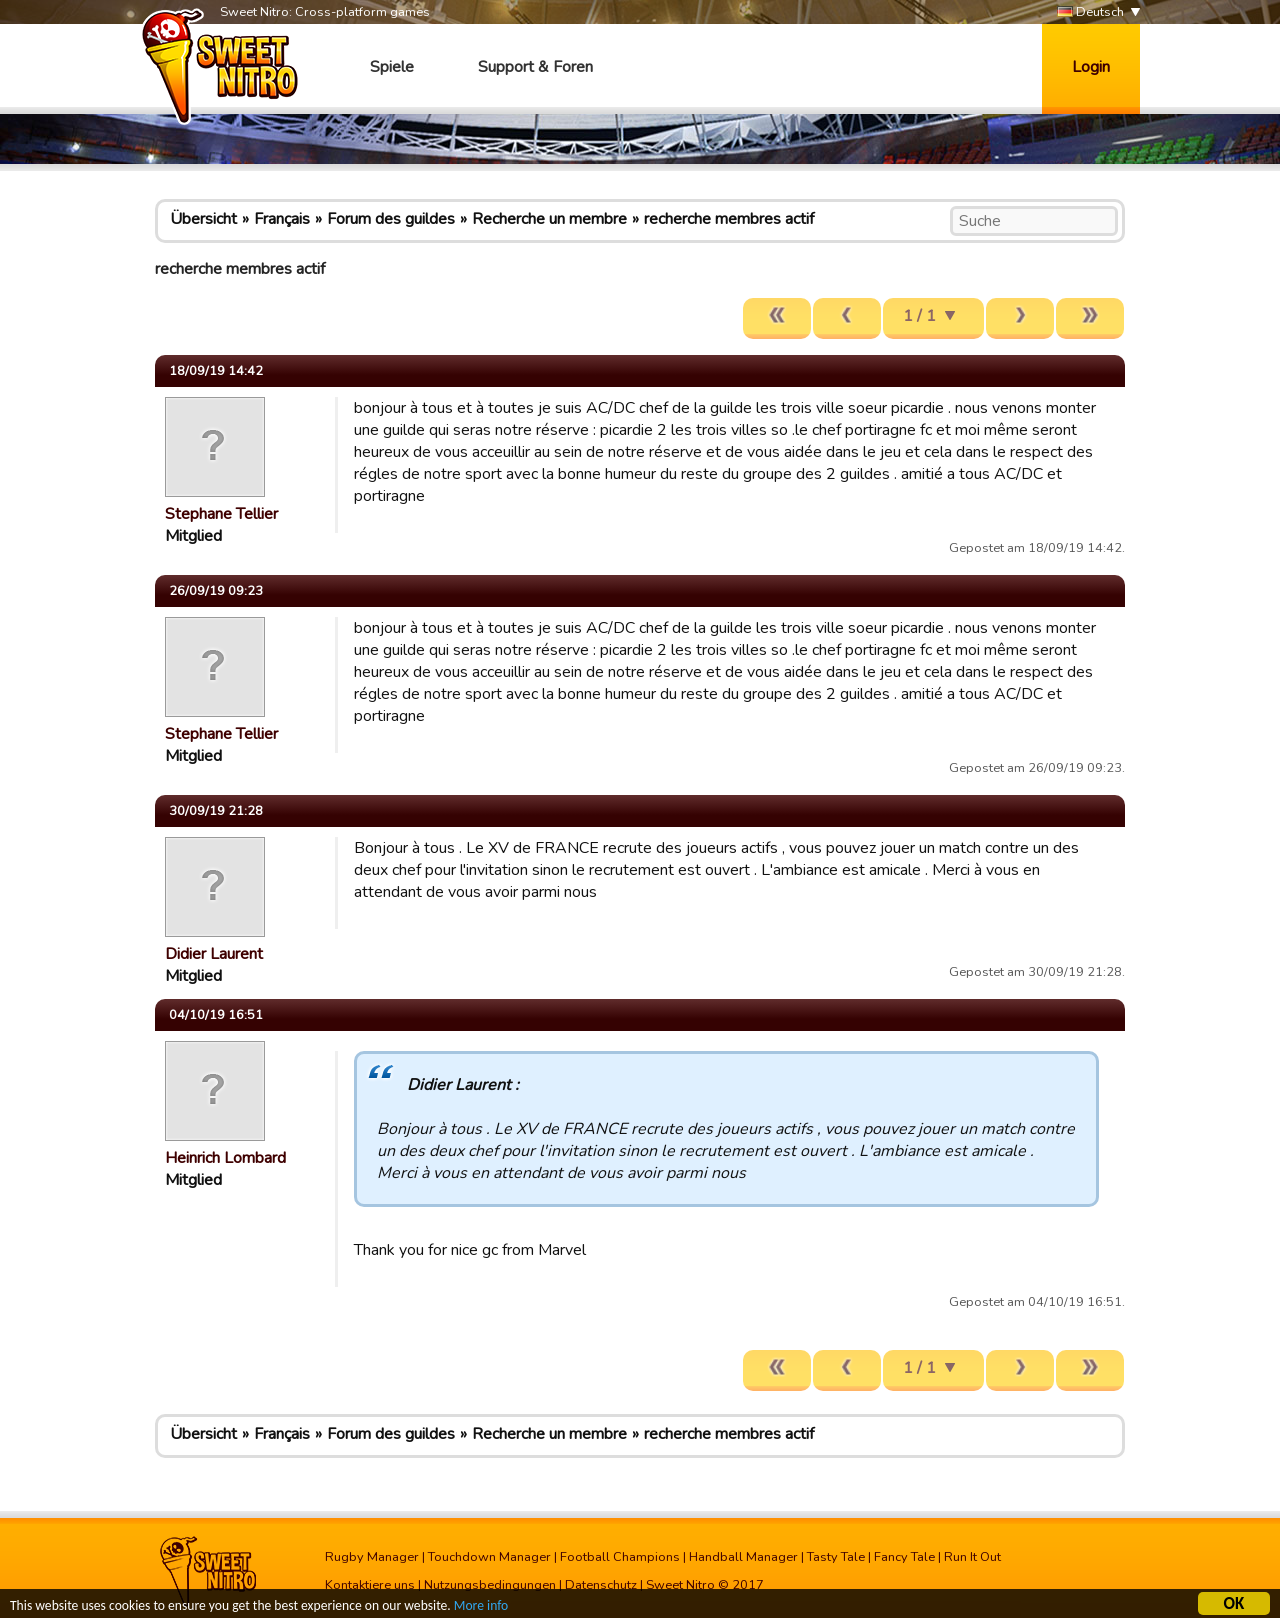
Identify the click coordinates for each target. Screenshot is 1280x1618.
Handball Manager (743, 1557)
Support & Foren (535, 67)
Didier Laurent (214, 954)
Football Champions (620, 1557)
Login (1091, 67)
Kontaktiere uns (370, 1585)
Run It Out (972, 1557)
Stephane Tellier (221, 514)
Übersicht (203, 219)
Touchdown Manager (489, 1557)
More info (481, 1608)
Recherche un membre (549, 219)
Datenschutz (601, 1585)
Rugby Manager (372, 1557)
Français (282, 219)
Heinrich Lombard (225, 1158)
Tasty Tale (836, 1557)
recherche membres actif (729, 219)
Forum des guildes (391, 219)
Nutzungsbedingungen (490, 1585)
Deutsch (1090, 12)
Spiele (392, 67)
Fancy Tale (904, 1557)
